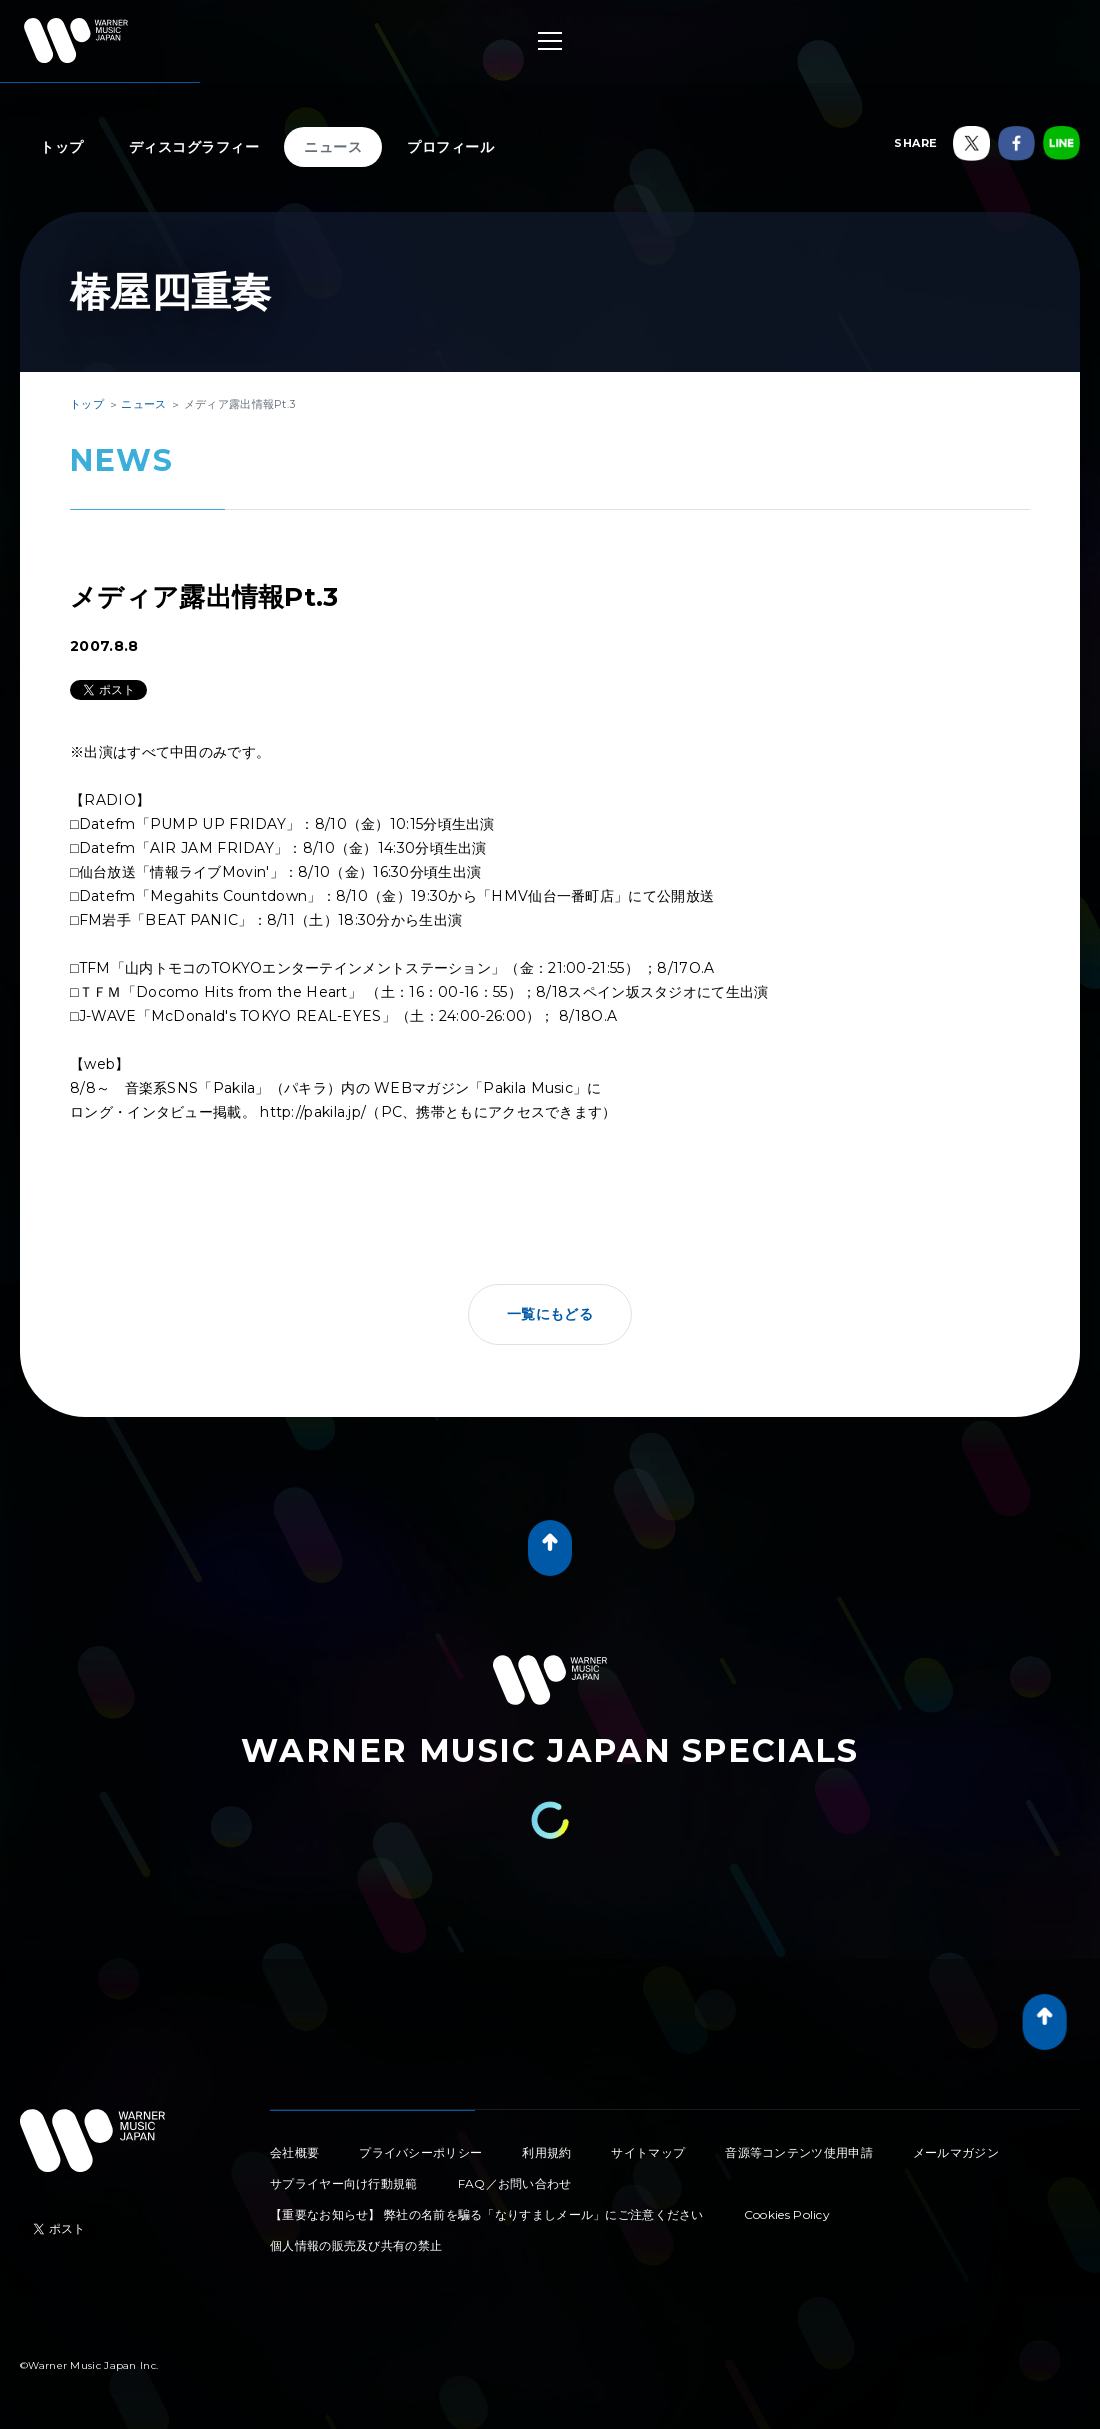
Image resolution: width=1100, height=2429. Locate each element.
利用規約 (546, 2152)
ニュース (333, 147)
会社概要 (294, 2152)
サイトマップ (648, 2152)
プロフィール (450, 147)
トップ (62, 147)
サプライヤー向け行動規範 (344, 2183)
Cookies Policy (787, 2214)
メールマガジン (956, 2152)
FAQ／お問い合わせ (515, 2183)
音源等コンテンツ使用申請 (799, 2152)
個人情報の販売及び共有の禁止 (356, 2245)
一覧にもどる (550, 1314)
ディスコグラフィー (194, 147)
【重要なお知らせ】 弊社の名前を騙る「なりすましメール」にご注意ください (487, 2214)
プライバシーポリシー (420, 2152)
